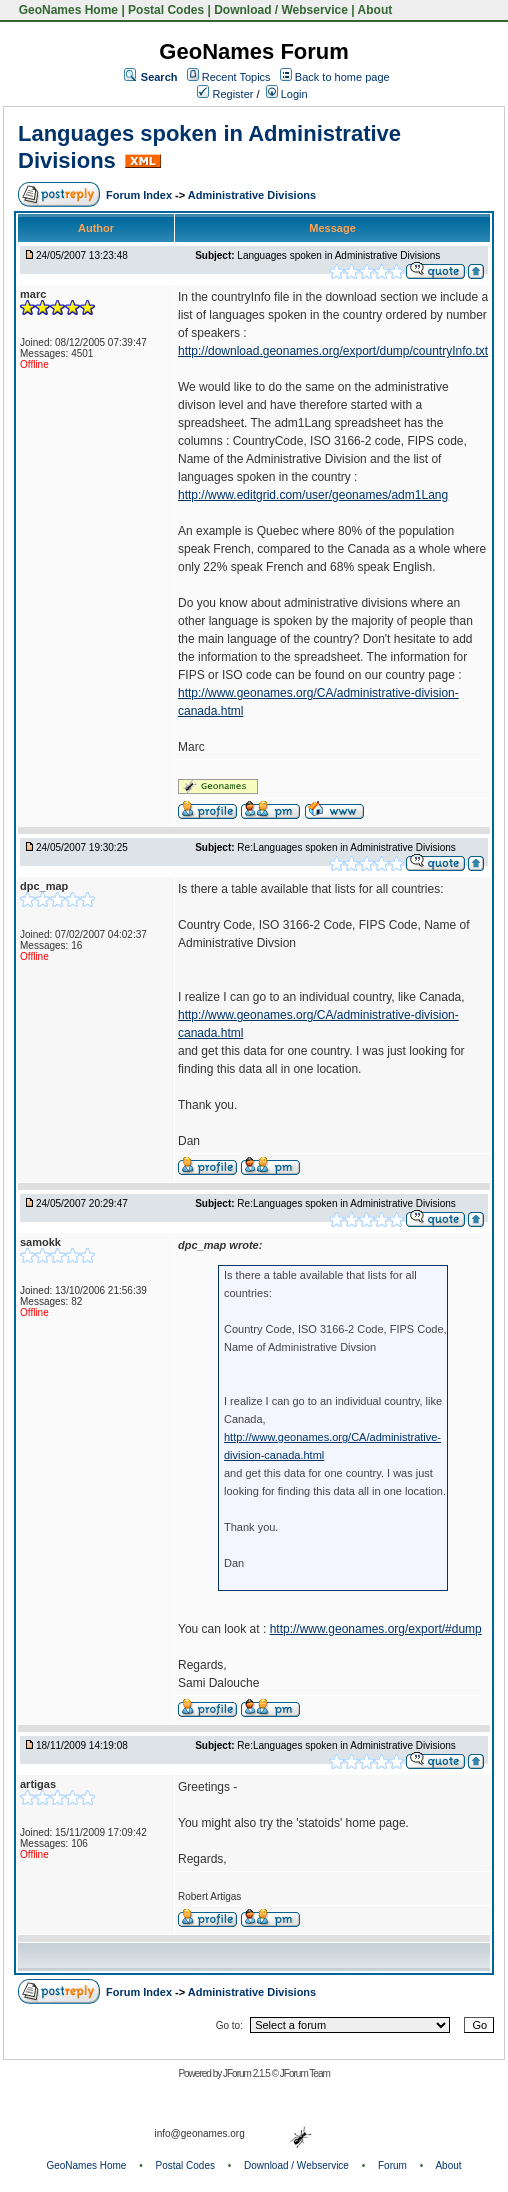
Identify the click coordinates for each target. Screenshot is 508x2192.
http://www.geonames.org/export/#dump (376, 1629)
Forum (392, 2165)
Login (287, 94)
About (375, 10)
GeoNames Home (66, 10)
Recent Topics (236, 77)
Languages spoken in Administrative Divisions (338, 255)
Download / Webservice (281, 10)
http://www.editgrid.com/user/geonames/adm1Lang (313, 495)
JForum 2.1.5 (247, 2073)
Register (225, 94)
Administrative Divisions (252, 195)
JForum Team (305, 2073)
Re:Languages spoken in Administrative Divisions (346, 847)
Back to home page (342, 77)
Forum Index (140, 195)
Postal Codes (166, 10)
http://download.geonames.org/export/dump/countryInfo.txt (333, 351)
